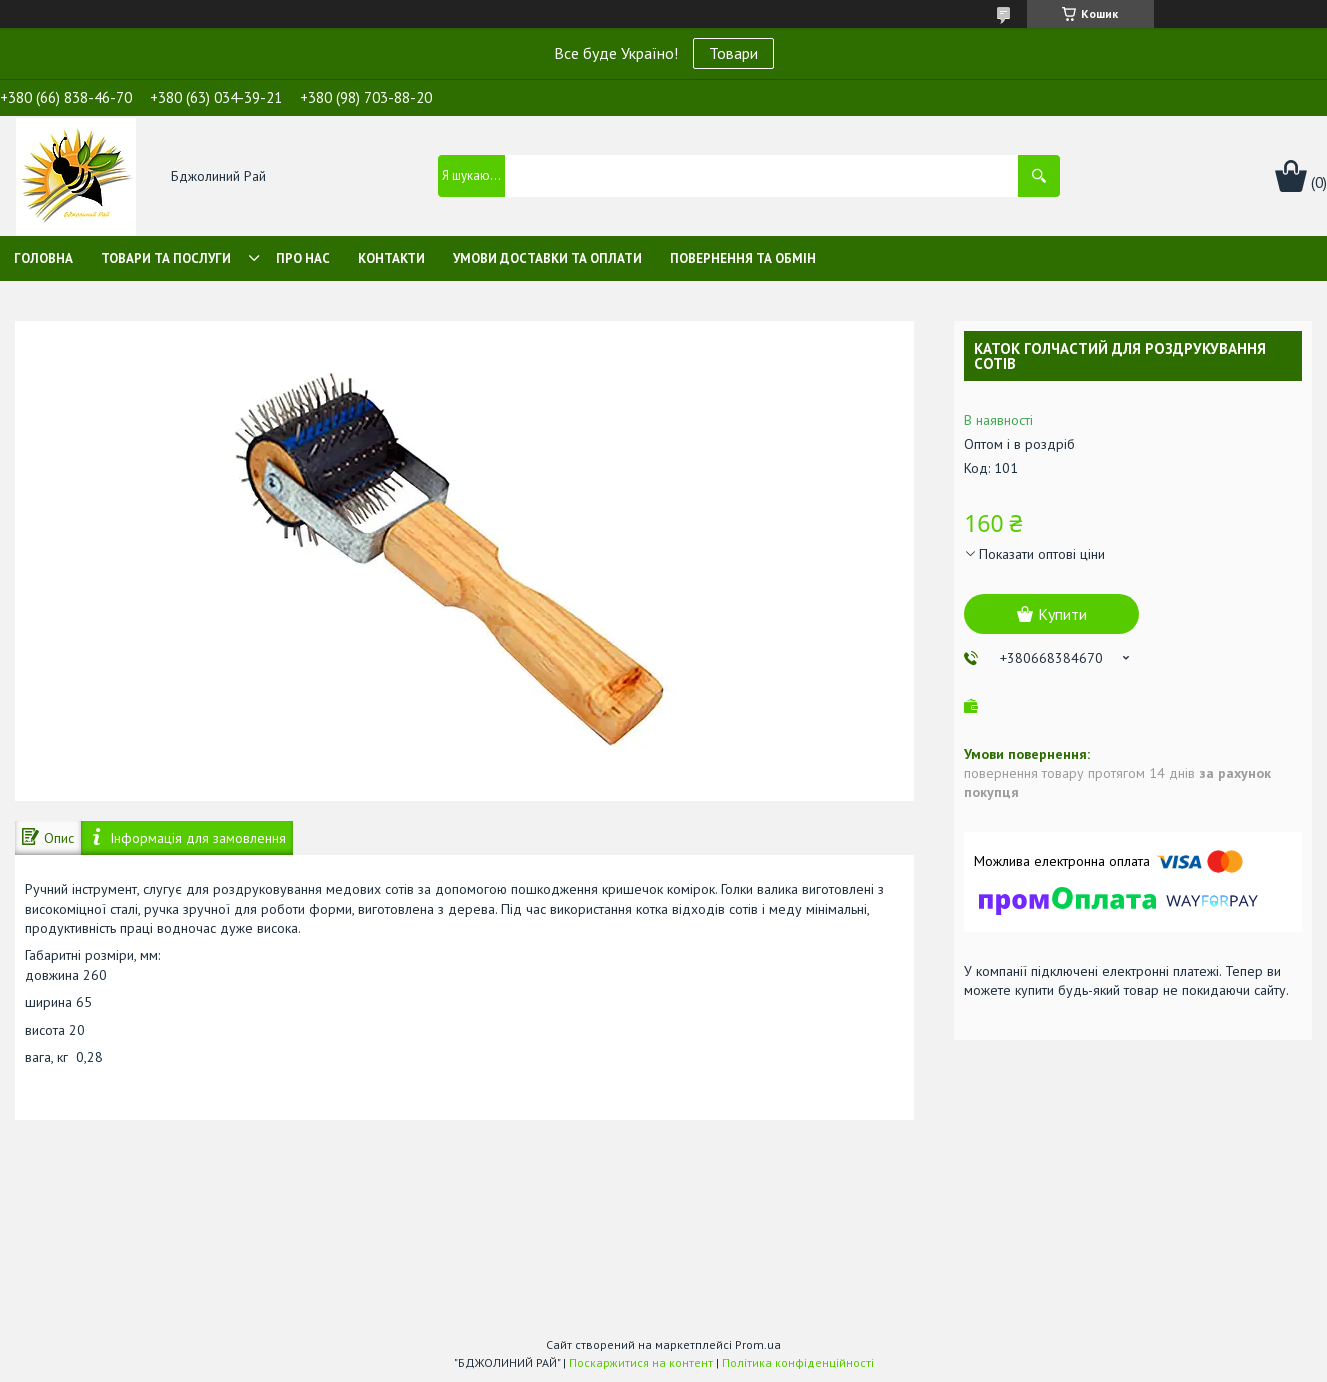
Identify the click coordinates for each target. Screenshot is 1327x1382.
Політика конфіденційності (798, 1362)
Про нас (303, 258)
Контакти (391, 258)
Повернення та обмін (743, 258)
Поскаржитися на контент (641, 1362)
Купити (1062, 614)
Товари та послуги (166, 258)
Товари (733, 53)
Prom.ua (758, 1344)
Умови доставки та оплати (547, 258)
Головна (43, 258)
